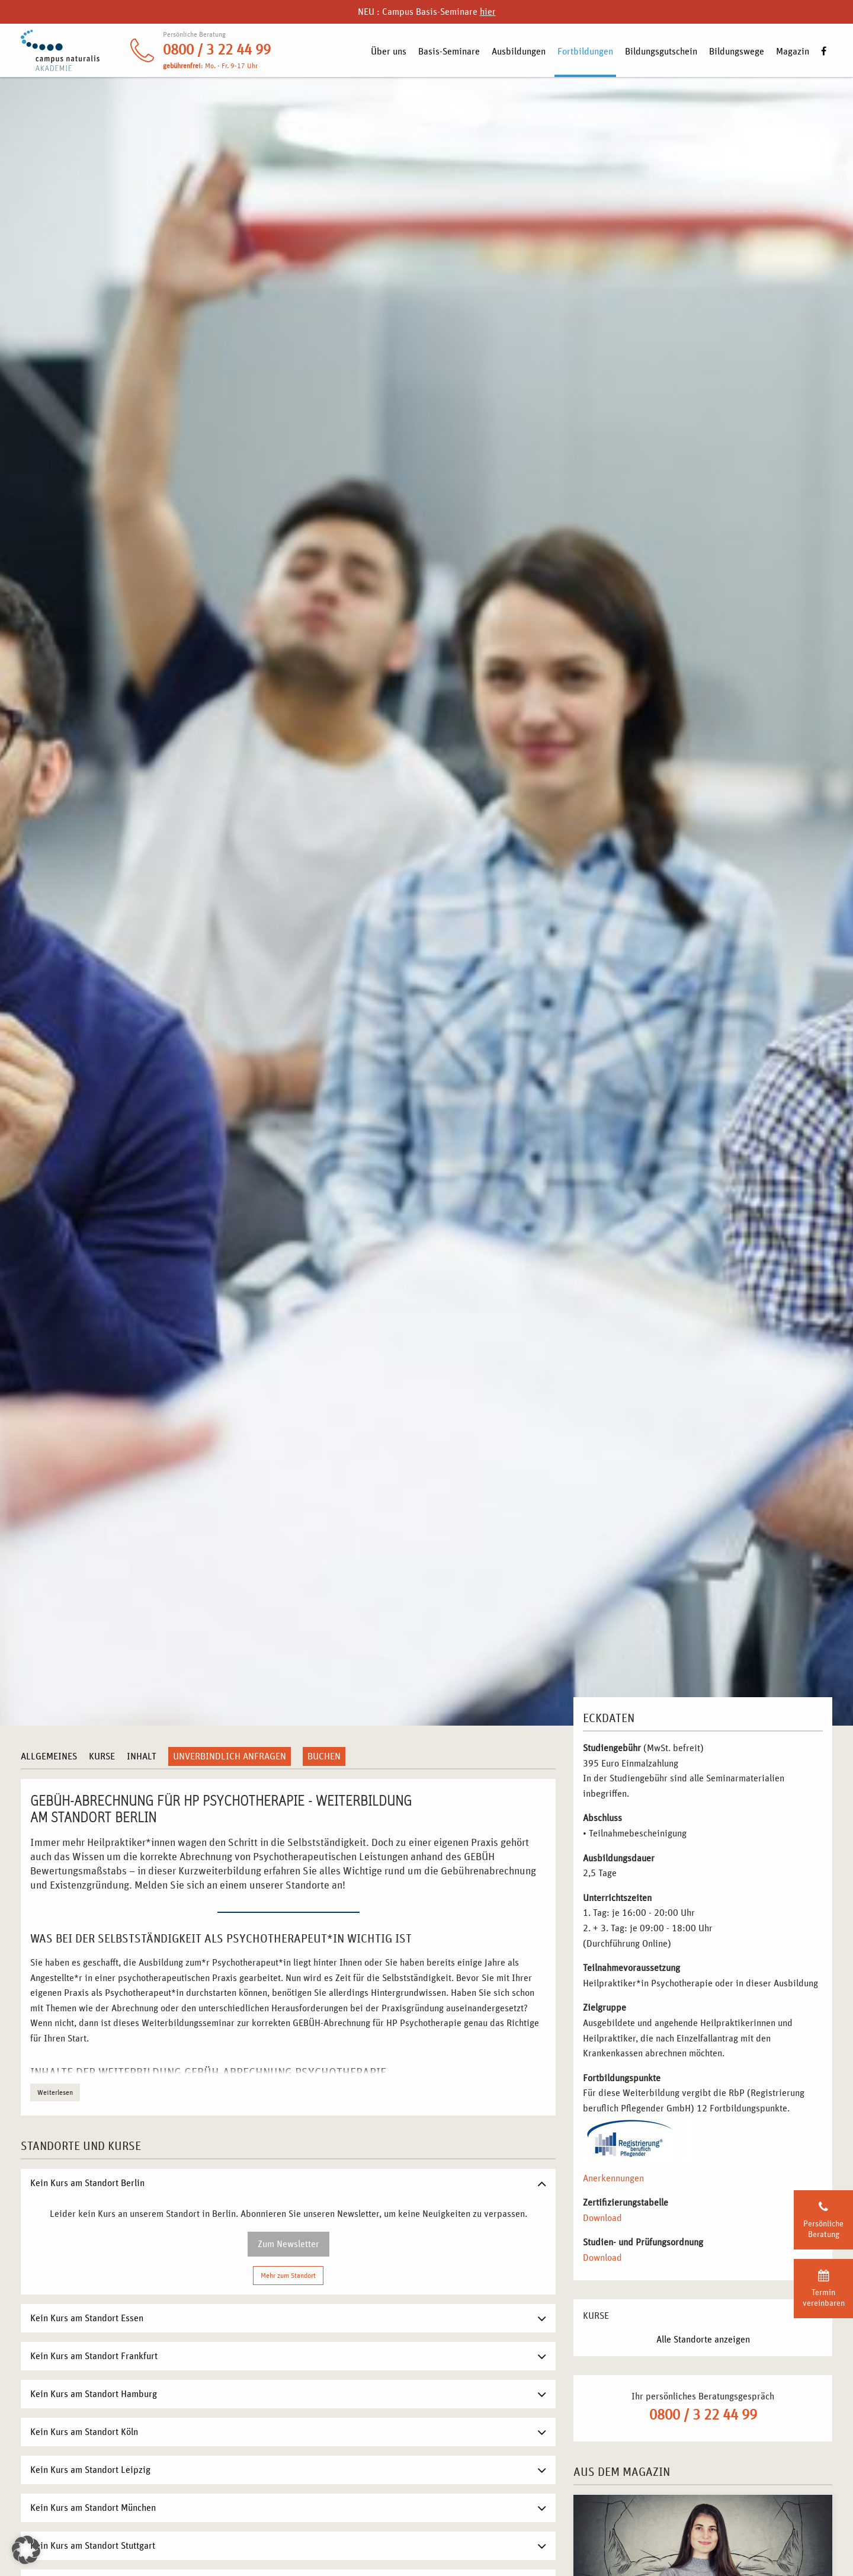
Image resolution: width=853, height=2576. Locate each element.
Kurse (102, 1756)
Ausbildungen (519, 51)
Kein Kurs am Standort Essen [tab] (86, 2318)
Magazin (792, 51)
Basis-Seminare (449, 51)
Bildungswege (736, 51)
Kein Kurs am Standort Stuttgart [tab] (92, 2546)
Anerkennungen (613, 2178)
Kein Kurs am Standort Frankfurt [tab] (94, 2356)
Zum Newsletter (288, 2244)
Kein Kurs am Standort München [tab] (93, 2508)
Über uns (388, 51)
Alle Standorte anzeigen (703, 2339)
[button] (26, 2550)
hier (488, 12)
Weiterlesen (55, 2092)
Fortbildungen (585, 51)
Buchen (324, 1756)
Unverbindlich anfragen (229, 1756)
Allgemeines (49, 1756)
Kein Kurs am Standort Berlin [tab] (87, 2183)
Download (602, 2218)
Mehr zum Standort (288, 2275)
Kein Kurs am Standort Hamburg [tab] (93, 2394)
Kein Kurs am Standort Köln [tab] (84, 2432)
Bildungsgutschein (661, 51)
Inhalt (141, 1756)
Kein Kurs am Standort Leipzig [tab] (90, 2470)
